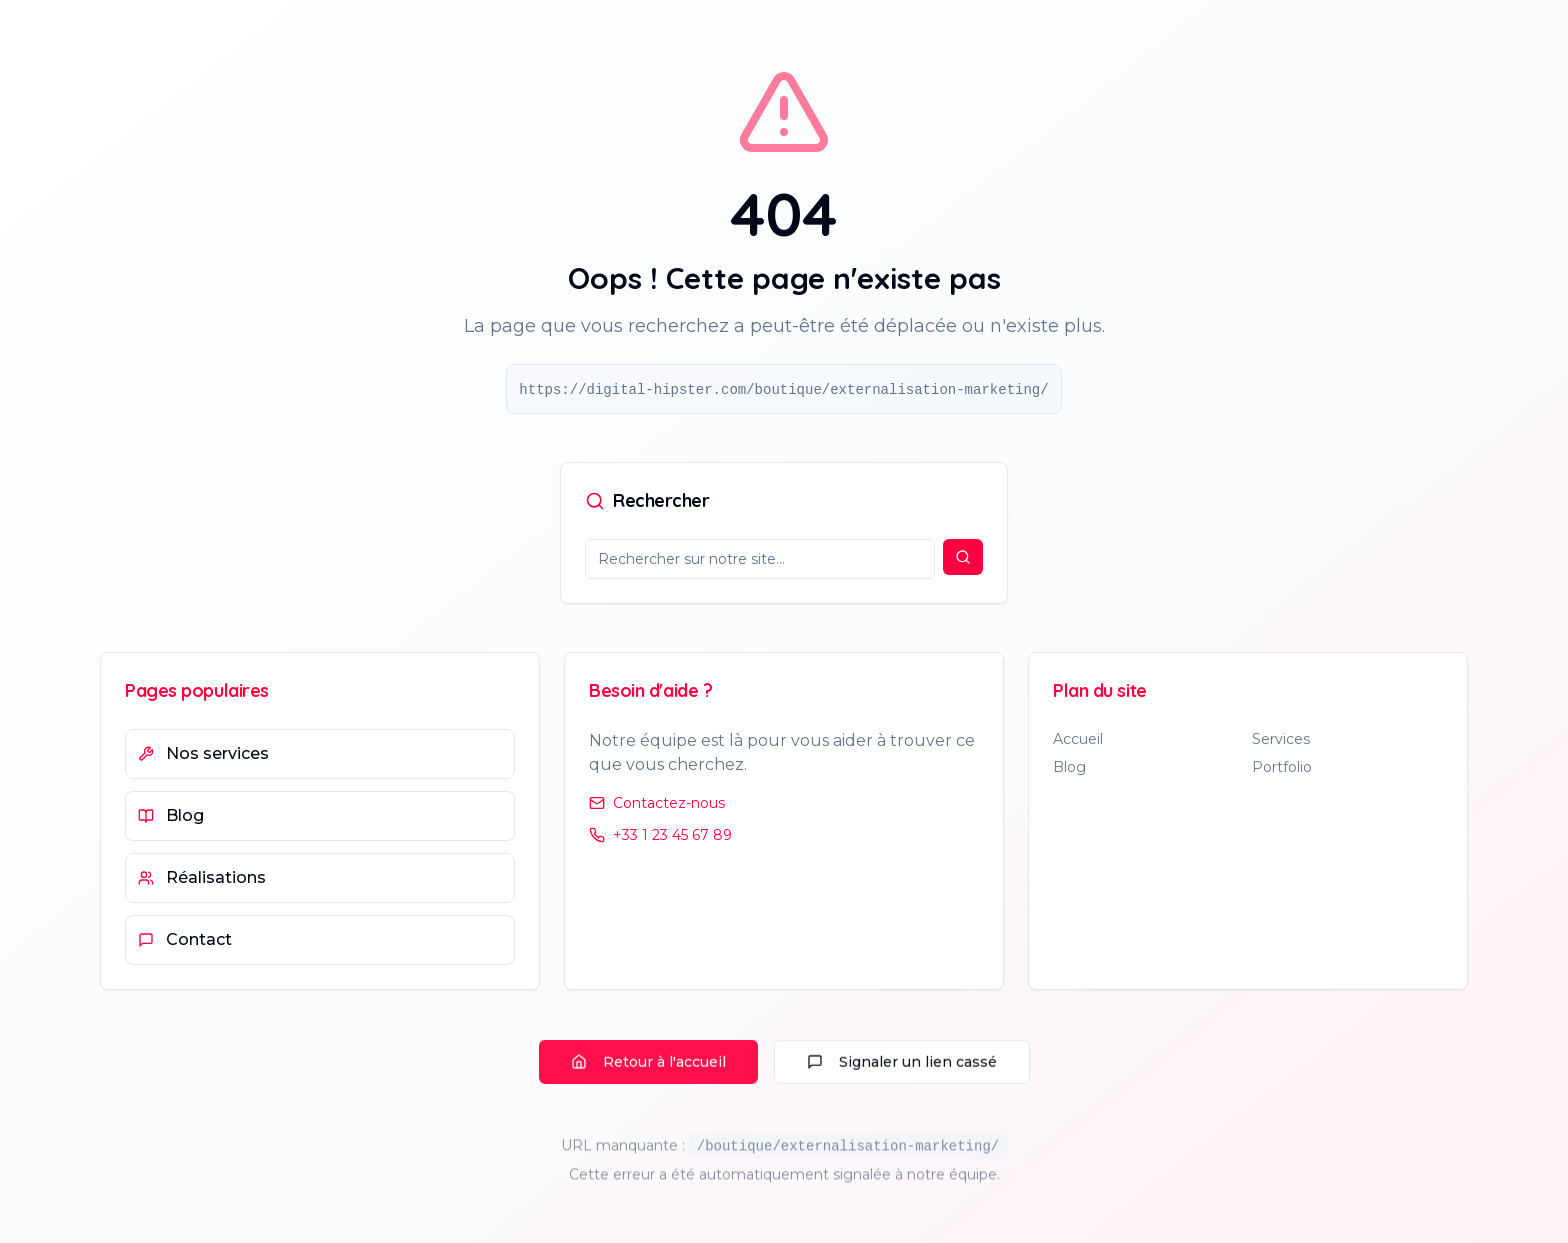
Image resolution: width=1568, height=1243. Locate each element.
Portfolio (1282, 769)
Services (1281, 741)
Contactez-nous (657, 803)
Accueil (1078, 741)
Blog (1069, 769)
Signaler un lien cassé (902, 1066)
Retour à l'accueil (648, 1066)
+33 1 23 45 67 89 (660, 835)
